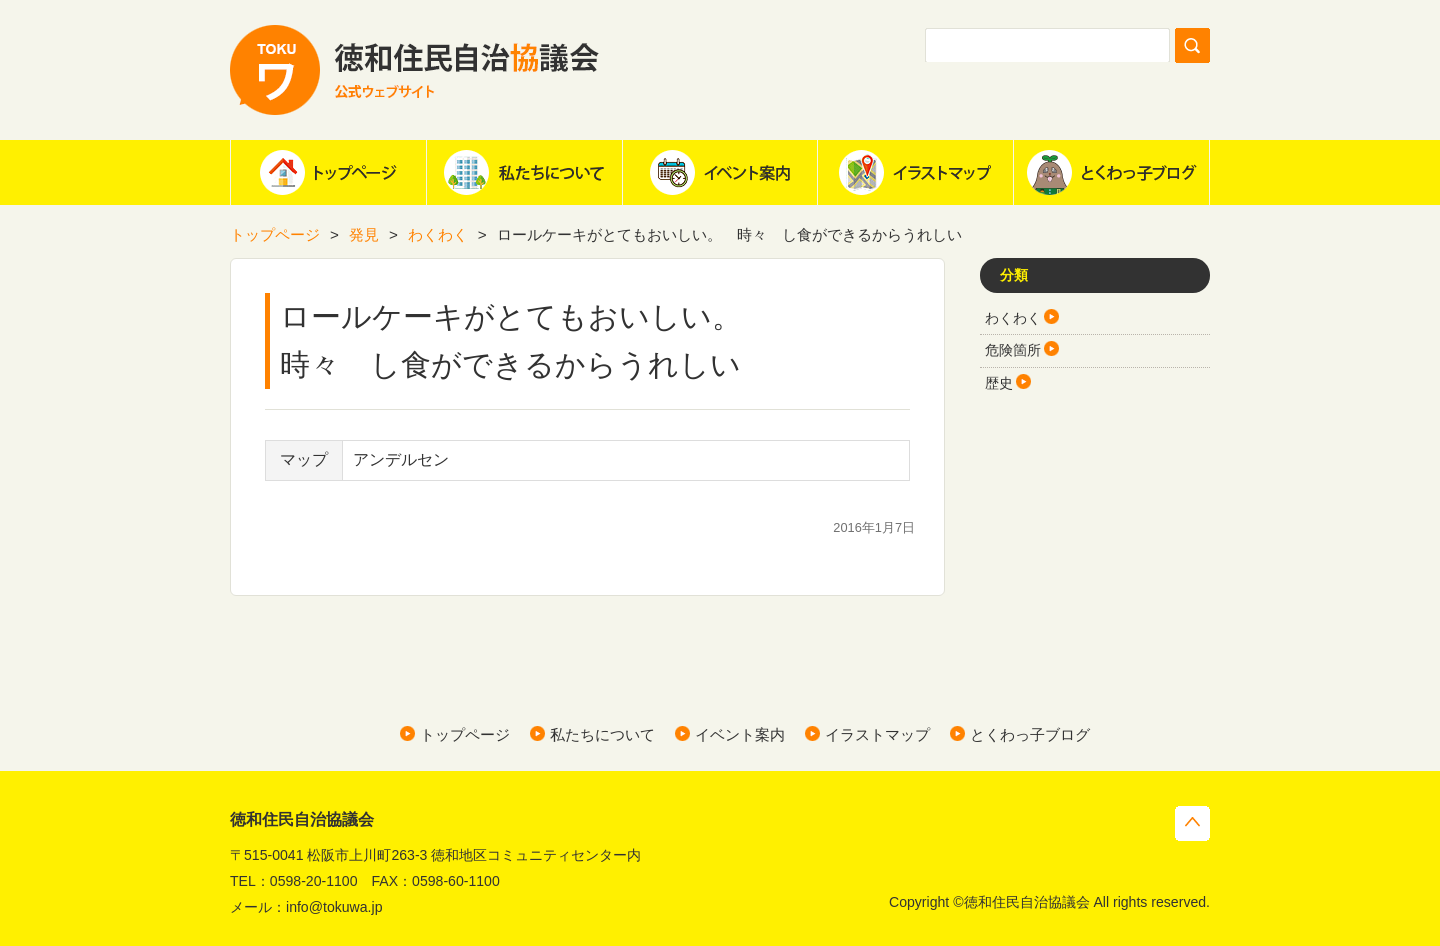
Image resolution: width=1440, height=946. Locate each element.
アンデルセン (401, 459)
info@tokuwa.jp (334, 907)
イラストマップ (915, 172)
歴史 (999, 383)
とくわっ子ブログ (1111, 172)
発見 (364, 234)
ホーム (328, 172)
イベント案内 (720, 172)
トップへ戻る (1192, 823)
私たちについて (524, 172)
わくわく (438, 234)
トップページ (275, 234)
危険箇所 (1013, 350)
